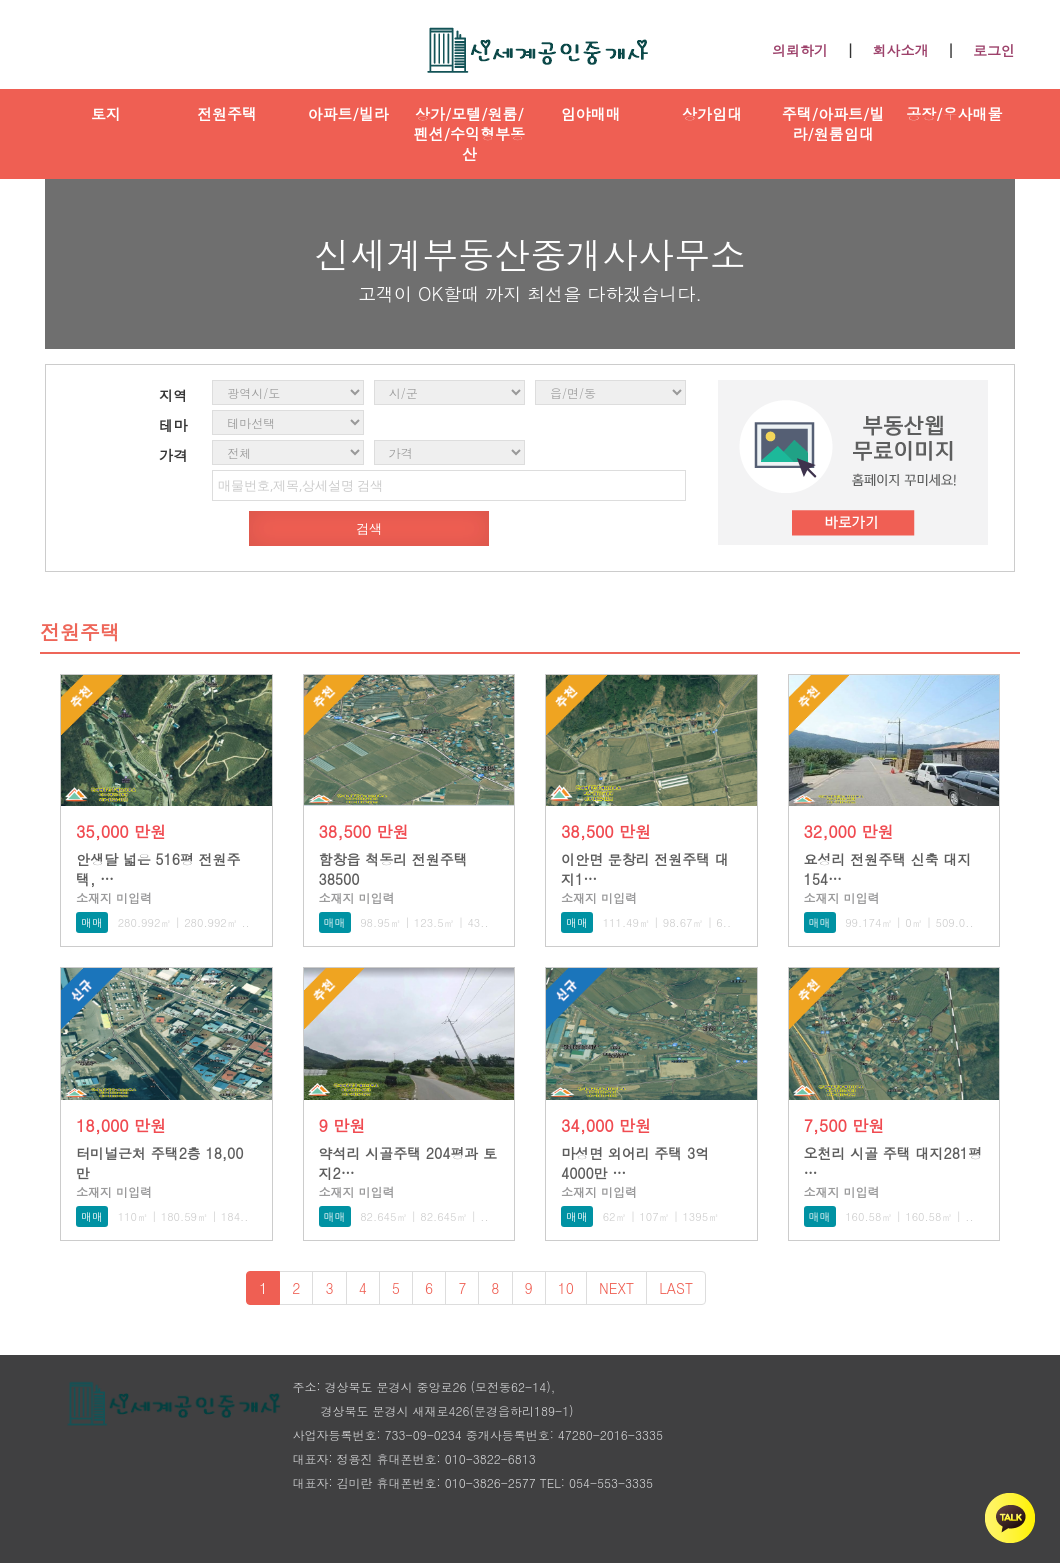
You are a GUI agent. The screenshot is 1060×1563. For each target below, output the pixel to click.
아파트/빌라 (347, 113)
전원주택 (227, 113)
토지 (106, 113)
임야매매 (591, 113)
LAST (676, 1288)
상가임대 (712, 113)
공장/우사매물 (954, 113)
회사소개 (901, 50)
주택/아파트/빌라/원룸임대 (833, 123)
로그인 (994, 50)
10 (566, 1288)
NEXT (616, 1288)
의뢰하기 (800, 50)
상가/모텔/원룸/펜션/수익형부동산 (469, 133)
